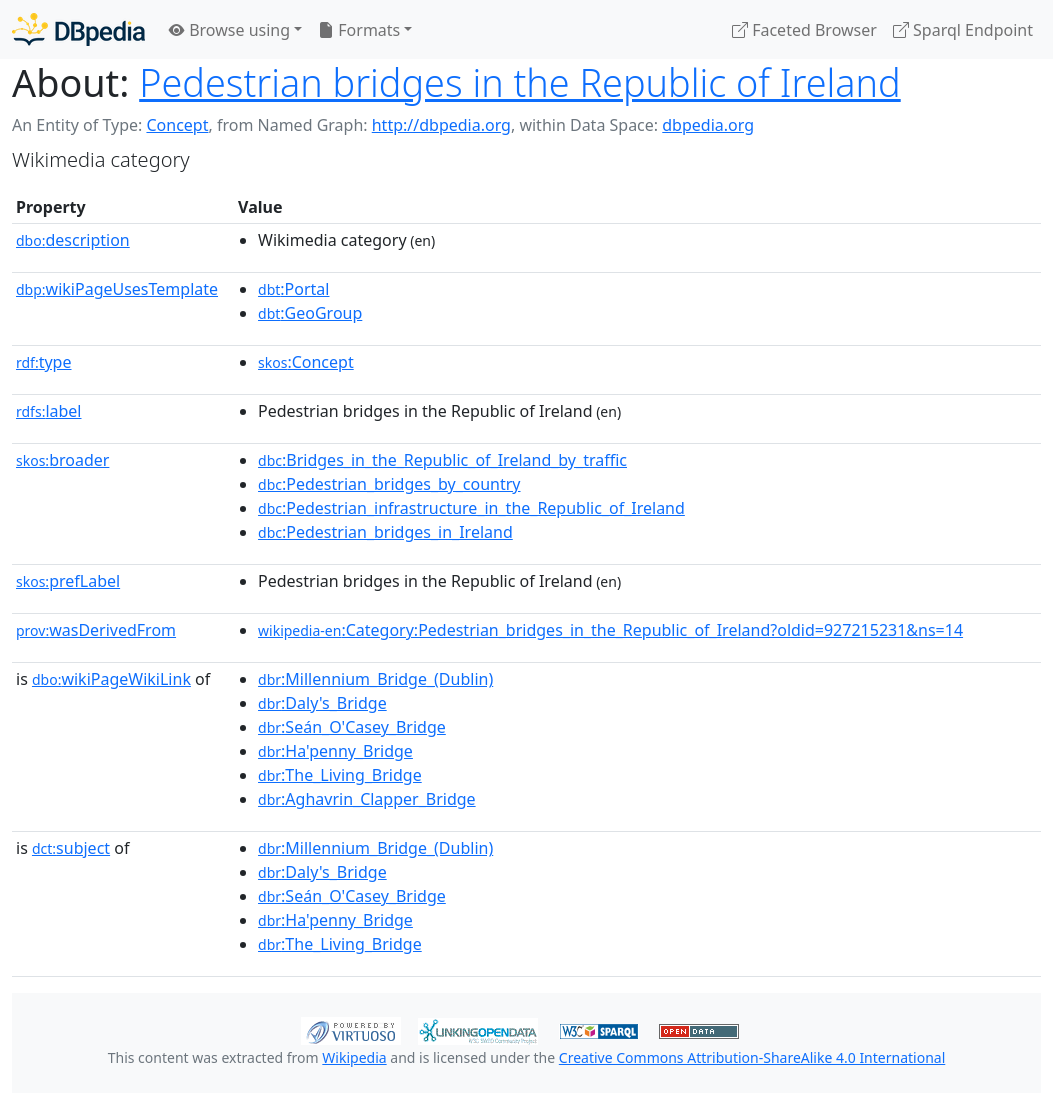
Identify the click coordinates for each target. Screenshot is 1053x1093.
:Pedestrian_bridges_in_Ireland (385, 532)
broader (62, 460)
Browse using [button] (229, 30)
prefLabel (68, 581)
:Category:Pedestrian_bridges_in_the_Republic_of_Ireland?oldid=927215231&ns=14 (610, 630)
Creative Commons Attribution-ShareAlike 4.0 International (752, 1057)
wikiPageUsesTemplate (117, 289)
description (73, 240)
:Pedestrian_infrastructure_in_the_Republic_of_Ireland (471, 508)
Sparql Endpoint (963, 30)
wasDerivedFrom (96, 630)
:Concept (306, 362)
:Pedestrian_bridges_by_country (389, 484)
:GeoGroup (310, 313)
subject (71, 848)
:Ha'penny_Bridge (335, 751)
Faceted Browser (804, 30)
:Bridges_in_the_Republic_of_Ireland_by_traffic (442, 460)
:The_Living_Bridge (340, 775)
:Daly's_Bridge (322, 703)
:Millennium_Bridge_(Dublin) (375, 679)
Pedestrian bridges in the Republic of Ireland (520, 82)
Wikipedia (354, 1057)
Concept (177, 125)
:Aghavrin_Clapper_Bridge (367, 799)
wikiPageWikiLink (111, 679)
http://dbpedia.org (441, 125)
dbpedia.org (708, 125)
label (49, 411)
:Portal (293, 289)
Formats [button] (359, 30)
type (44, 362)
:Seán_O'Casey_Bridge (352, 727)
